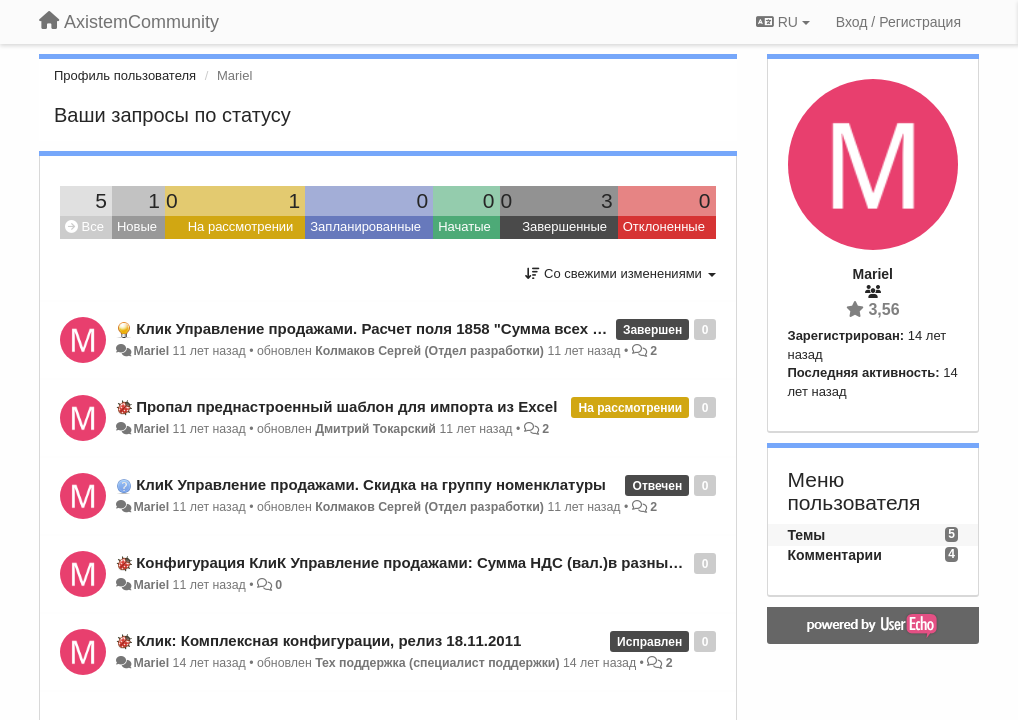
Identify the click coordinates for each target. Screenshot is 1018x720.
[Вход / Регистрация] (898, 22)
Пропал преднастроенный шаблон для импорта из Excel (346, 406)
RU (783, 22)
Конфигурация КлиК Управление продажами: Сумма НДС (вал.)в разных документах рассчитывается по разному (559, 562)
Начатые (464, 226)
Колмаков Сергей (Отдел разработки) (429, 351)
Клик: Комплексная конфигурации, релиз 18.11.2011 (328, 640)
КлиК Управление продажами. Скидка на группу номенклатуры (371, 484)
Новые (137, 226)
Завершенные (564, 226)
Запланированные (365, 226)
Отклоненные (664, 226)
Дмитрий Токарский (375, 429)
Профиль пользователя (125, 75)
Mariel (151, 351)
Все (84, 226)
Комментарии (835, 555)
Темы (807, 535)
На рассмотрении (241, 226)
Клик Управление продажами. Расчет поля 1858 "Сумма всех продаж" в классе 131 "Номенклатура (503, 328)
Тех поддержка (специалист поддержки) (437, 663)
